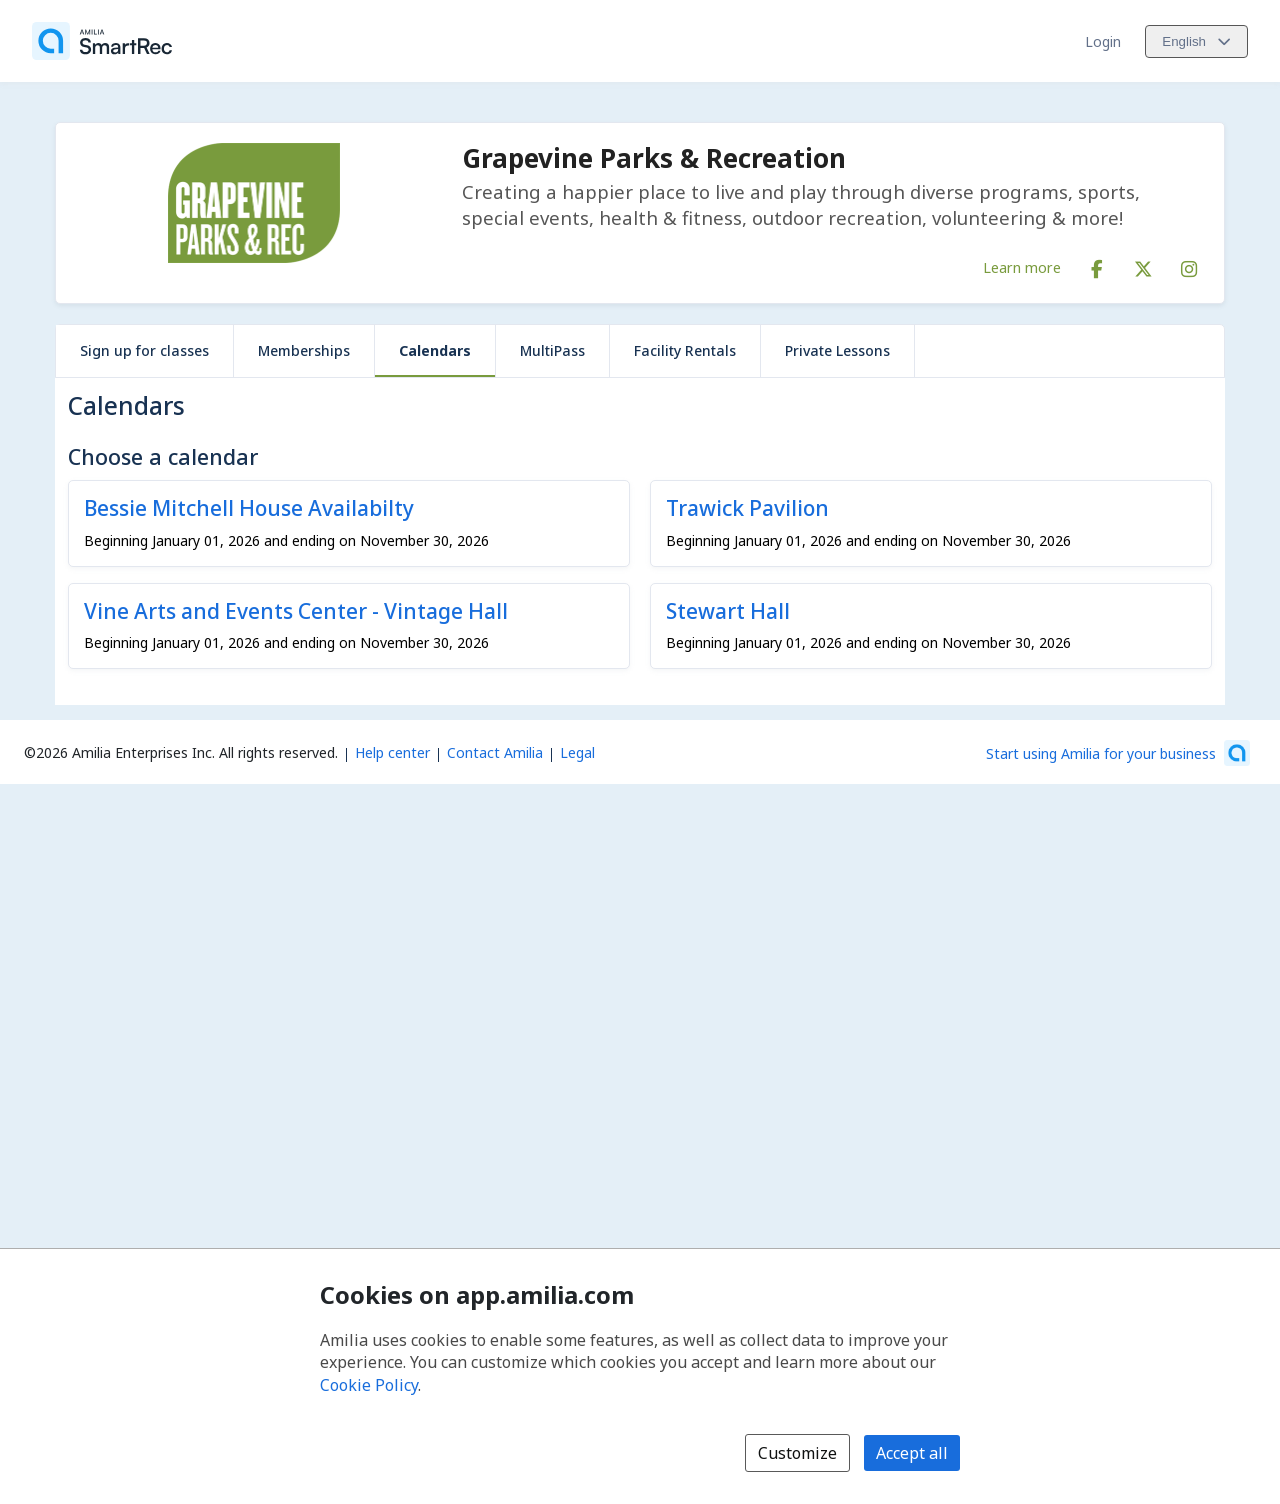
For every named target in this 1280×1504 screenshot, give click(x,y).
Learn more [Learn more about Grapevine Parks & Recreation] (1022, 267)
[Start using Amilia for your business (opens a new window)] (1118, 753)
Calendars (435, 350)
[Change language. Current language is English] (1196, 41)
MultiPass (552, 350)
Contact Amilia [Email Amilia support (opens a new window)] (495, 752)
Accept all (912, 1453)
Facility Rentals (685, 350)
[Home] (102, 41)
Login (1103, 41)
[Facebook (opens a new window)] (1097, 265)
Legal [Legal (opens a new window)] (577, 752)
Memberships (304, 350)
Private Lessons (837, 350)
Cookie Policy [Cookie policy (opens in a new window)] (369, 1385)
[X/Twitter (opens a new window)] (1143, 265)
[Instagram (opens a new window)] (1189, 265)
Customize (797, 1453)
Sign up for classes (144, 350)
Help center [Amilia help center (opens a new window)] (392, 752)
